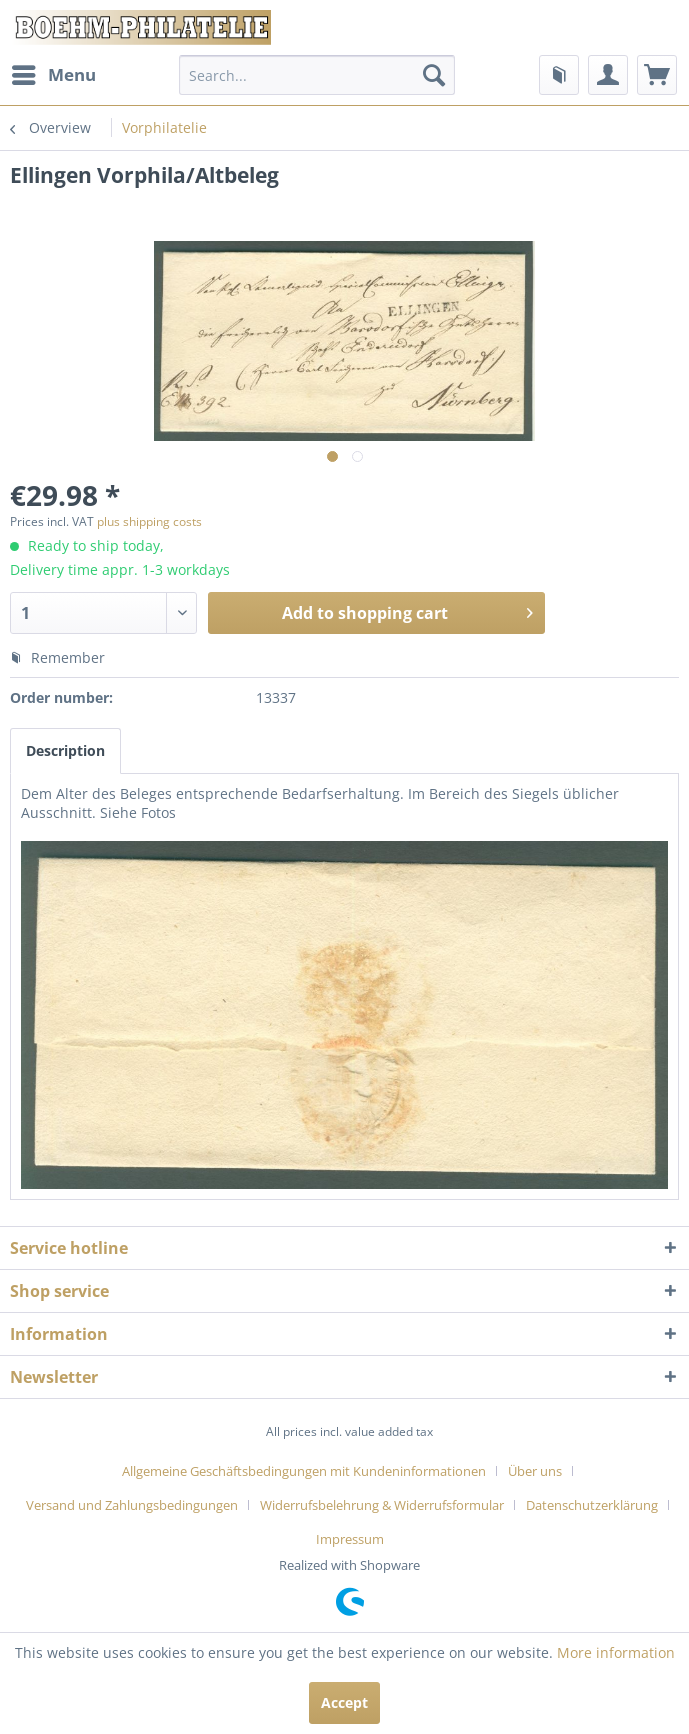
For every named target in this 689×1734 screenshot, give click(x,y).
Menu (54, 72)
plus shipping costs (149, 521)
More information (616, 1652)
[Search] (434, 75)
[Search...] (317, 75)
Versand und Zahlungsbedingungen (132, 1505)
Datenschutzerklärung (592, 1505)
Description (65, 750)
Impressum (350, 1539)
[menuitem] (53, 75)
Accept (344, 1702)
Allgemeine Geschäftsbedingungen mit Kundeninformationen (304, 1471)
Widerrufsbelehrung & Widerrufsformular (382, 1505)
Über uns (535, 1471)
